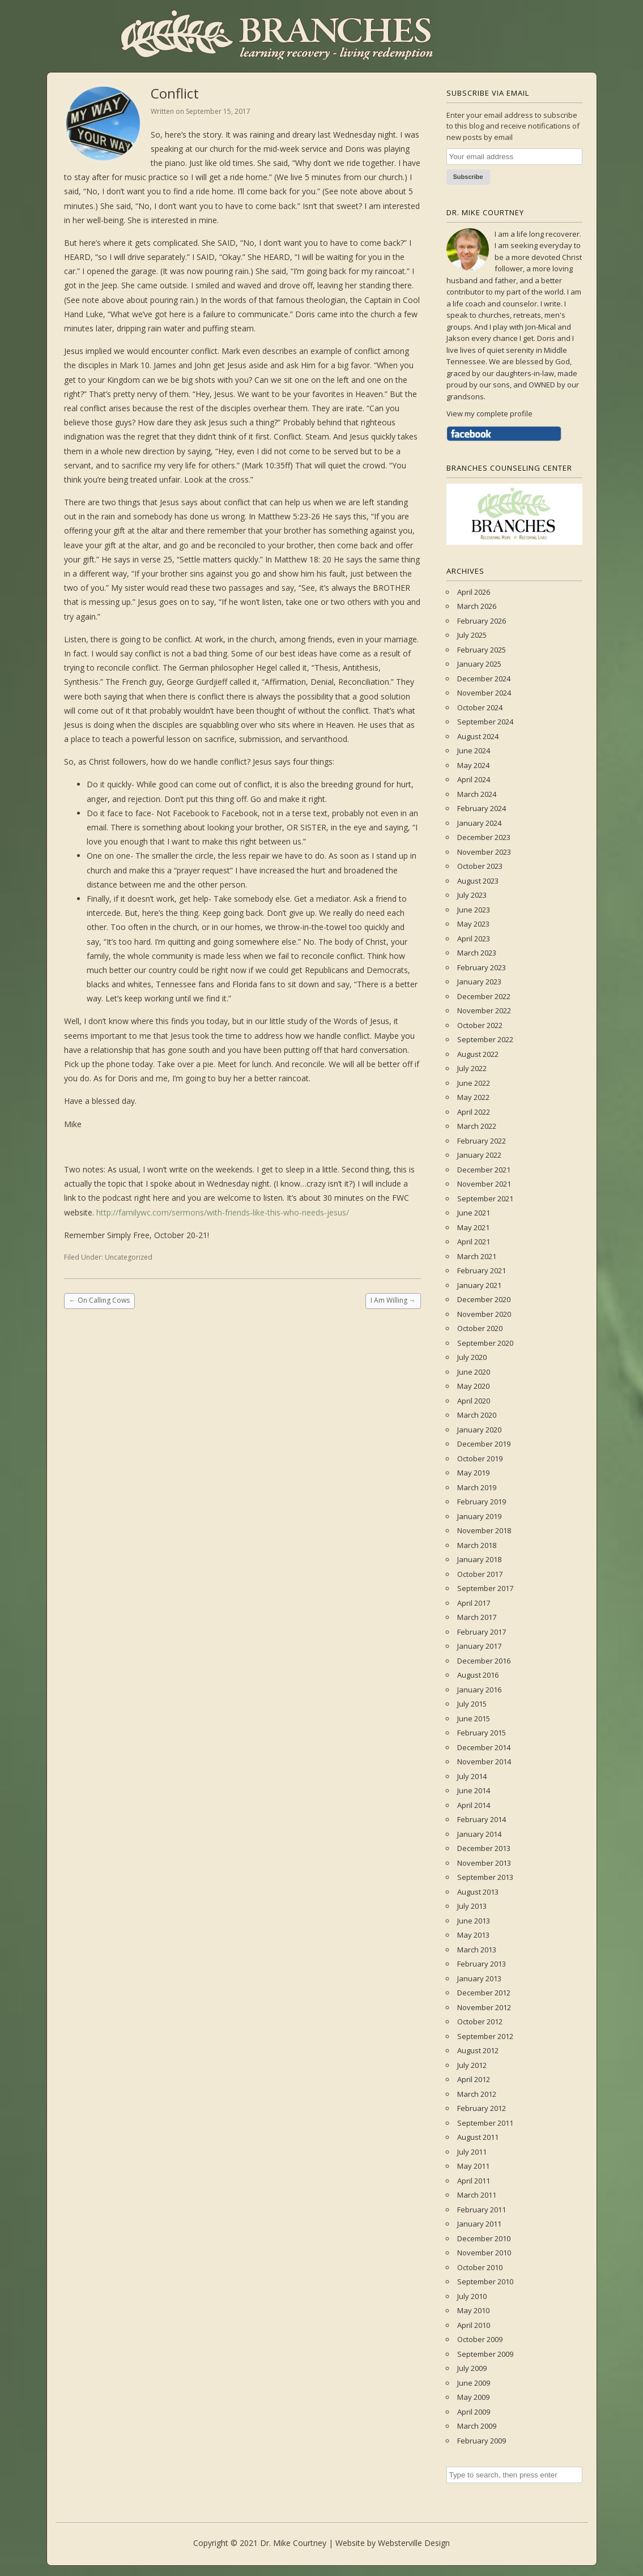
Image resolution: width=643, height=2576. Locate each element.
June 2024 (473, 750)
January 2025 (479, 664)
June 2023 (473, 910)
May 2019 (473, 1473)
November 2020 (484, 1314)
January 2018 (479, 1559)
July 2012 (472, 2065)
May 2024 (473, 765)
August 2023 (478, 881)
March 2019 (476, 1487)
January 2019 (479, 1516)
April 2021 (473, 1241)
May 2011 (473, 2166)
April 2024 (473, 779)
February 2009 (481, 2441)
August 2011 (478, 2137)
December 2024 (483, 678)
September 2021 (485, 1198)
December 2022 (483, 996)
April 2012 (473, 2079)
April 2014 (473, 1805)
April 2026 (473, 592)
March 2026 (476, 606)
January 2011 (479, 2224)
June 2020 (473, 1372)
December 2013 (483, 1848)
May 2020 (473, 1386)
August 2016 (478, 1675)
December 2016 (483, 1661)
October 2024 (480, 707)
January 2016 (479, 1689)
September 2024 (485, 721)
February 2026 (481, 621)
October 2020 (480, 1328)
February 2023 (481, 967)
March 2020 (476, 1415)
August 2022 (478, 1054)
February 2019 (481, 1501)
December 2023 (483, 837)
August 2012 (478, 2050)
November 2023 (484, 852)
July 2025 (472, 635)
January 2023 (479, 981)
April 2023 (473, 938)
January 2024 (479, 823)
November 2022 (484, 1010)
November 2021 (484, 1184)
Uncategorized (128, 1257)
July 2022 (472, 1068)
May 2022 (473, 1097)
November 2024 (484, 693)
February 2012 (481, 2108)
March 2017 (476, 1617)
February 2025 (481, 650)
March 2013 (476, 1949)
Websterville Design (414, 2542)
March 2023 (476, 953)
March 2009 (476, 2426)
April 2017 (473, 1603)
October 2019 (480, 1458)
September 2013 (485, 1877)
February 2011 (481, 2209)
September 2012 (485, 2036)
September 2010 (485, 2281)
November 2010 (484, 2252)
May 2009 (473, 2397)
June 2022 (473, 1083)
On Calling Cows (99, 1300)
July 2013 (472, 1906)
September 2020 (485, 1343)
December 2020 (483, 1299)
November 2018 (484, 1530)
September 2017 (485, 1588)
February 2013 (481, 1964)
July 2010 (472, 2296)
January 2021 (479, 1285)
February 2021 (481, 1270)
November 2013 (484, 1863)
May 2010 (473, 2310)
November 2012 (484, 2007)
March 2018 (476, 1545)
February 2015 (481, 1733)
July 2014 (472, 1776)
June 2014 (473, 1790)
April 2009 (473, 2412)
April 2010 (473, 2325)
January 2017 (479, 1646)
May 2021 (473, 1227)
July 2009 (472, 2368)
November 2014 (484, 1761)
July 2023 (472, 895)
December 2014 (483, 1747)
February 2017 (481, 1632)
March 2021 (476, 1256)
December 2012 (483, 1993)
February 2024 (481, 808)
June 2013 (473, 1921)
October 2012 (480, 2021)
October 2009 (480, 2339)
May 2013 (473, 1935)
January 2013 (479, 1978)
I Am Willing (393, 1300)
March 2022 (476, 1126)
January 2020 (479, 1430)
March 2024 (476, 794)
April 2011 (473, 2181)
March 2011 (476, 2195)
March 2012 (476, 2094)
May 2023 (473, 924)
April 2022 (473, 1112)
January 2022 (479, 1155)
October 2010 (480, 2267)
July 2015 (472, 1704)
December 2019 (483, 1444)
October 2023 (480, 866)
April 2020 (473, 1401)
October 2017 (480, 1574)
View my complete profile (489, 413)
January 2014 (479, 1834)
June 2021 (473, 1213)
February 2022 (481, 1141)
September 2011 (485, 2123)
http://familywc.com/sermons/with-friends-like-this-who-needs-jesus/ (222, 1212)
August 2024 (478, 736)
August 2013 (478, 1892)
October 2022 (480, 1025)
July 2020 (472, 1357)
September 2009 (485, 2354)
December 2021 (483, 1170)
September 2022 (485, 1039)
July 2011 (472, 2152)
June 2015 (473, 1718)
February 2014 (481, 1819)
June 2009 (473, 2383)
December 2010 (483, 2238)
